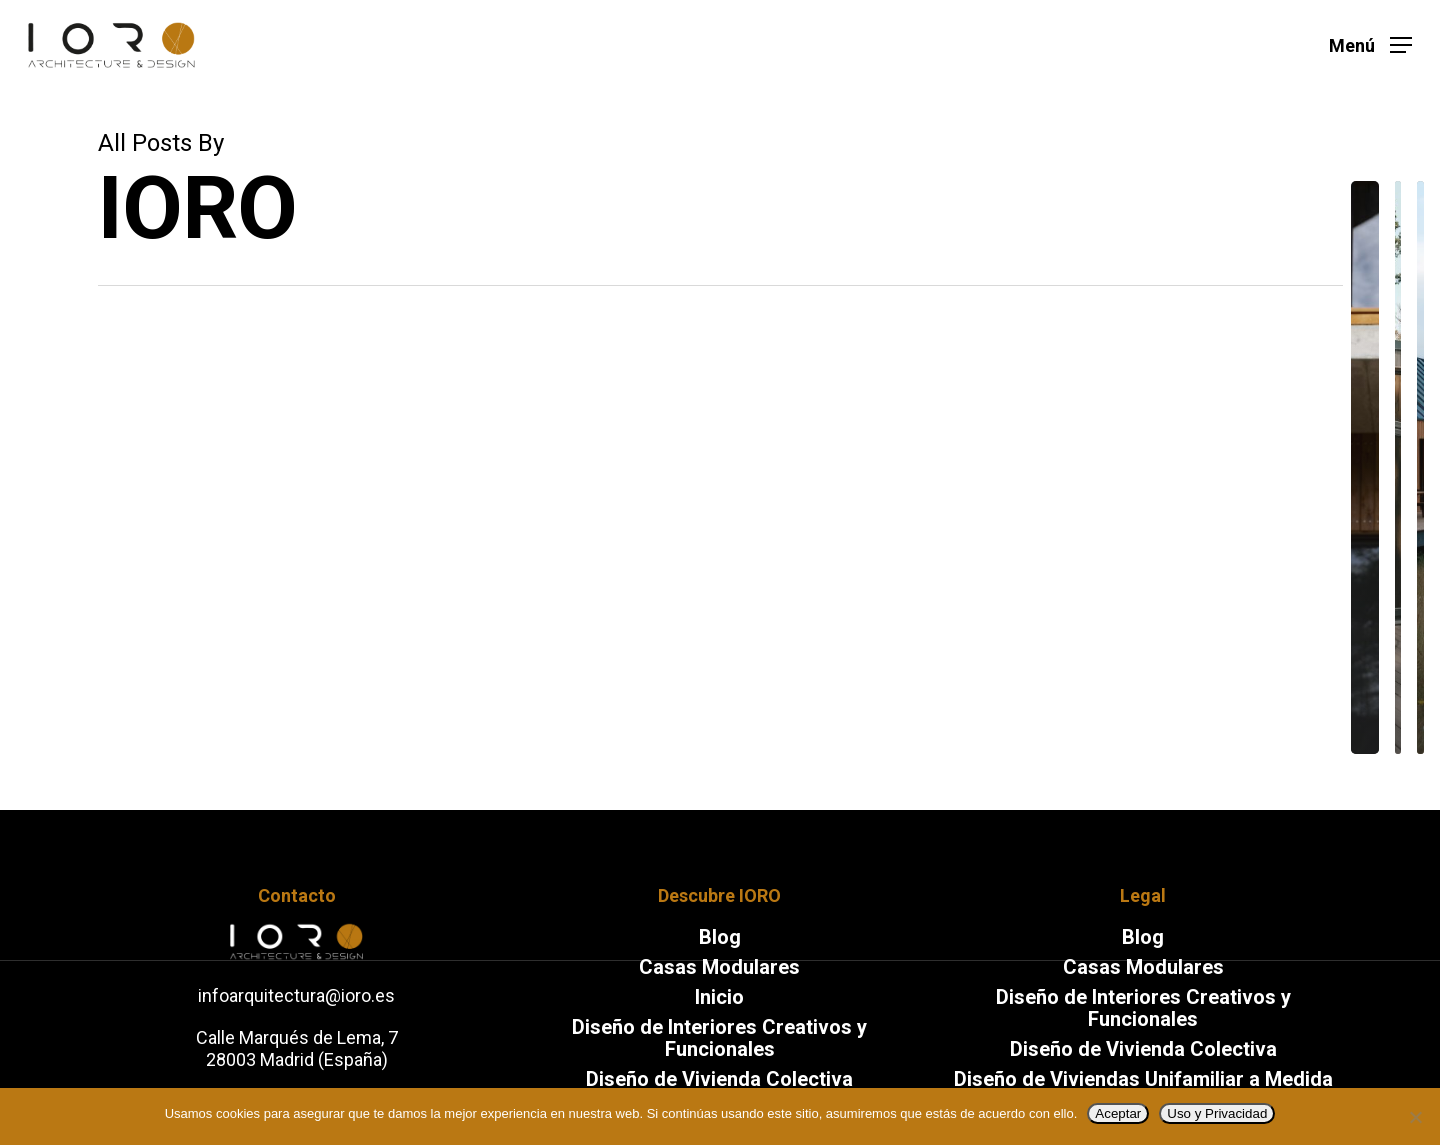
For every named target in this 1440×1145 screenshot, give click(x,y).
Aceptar (1118, 1113)
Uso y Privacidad (1217, 1113)
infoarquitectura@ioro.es (296, 995)
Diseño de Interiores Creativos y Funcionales (1143, 1008)
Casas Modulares (719, 967)
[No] (1415, 1117)
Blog (720, 937)
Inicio (719, 997)
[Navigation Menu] (1370, 45)
